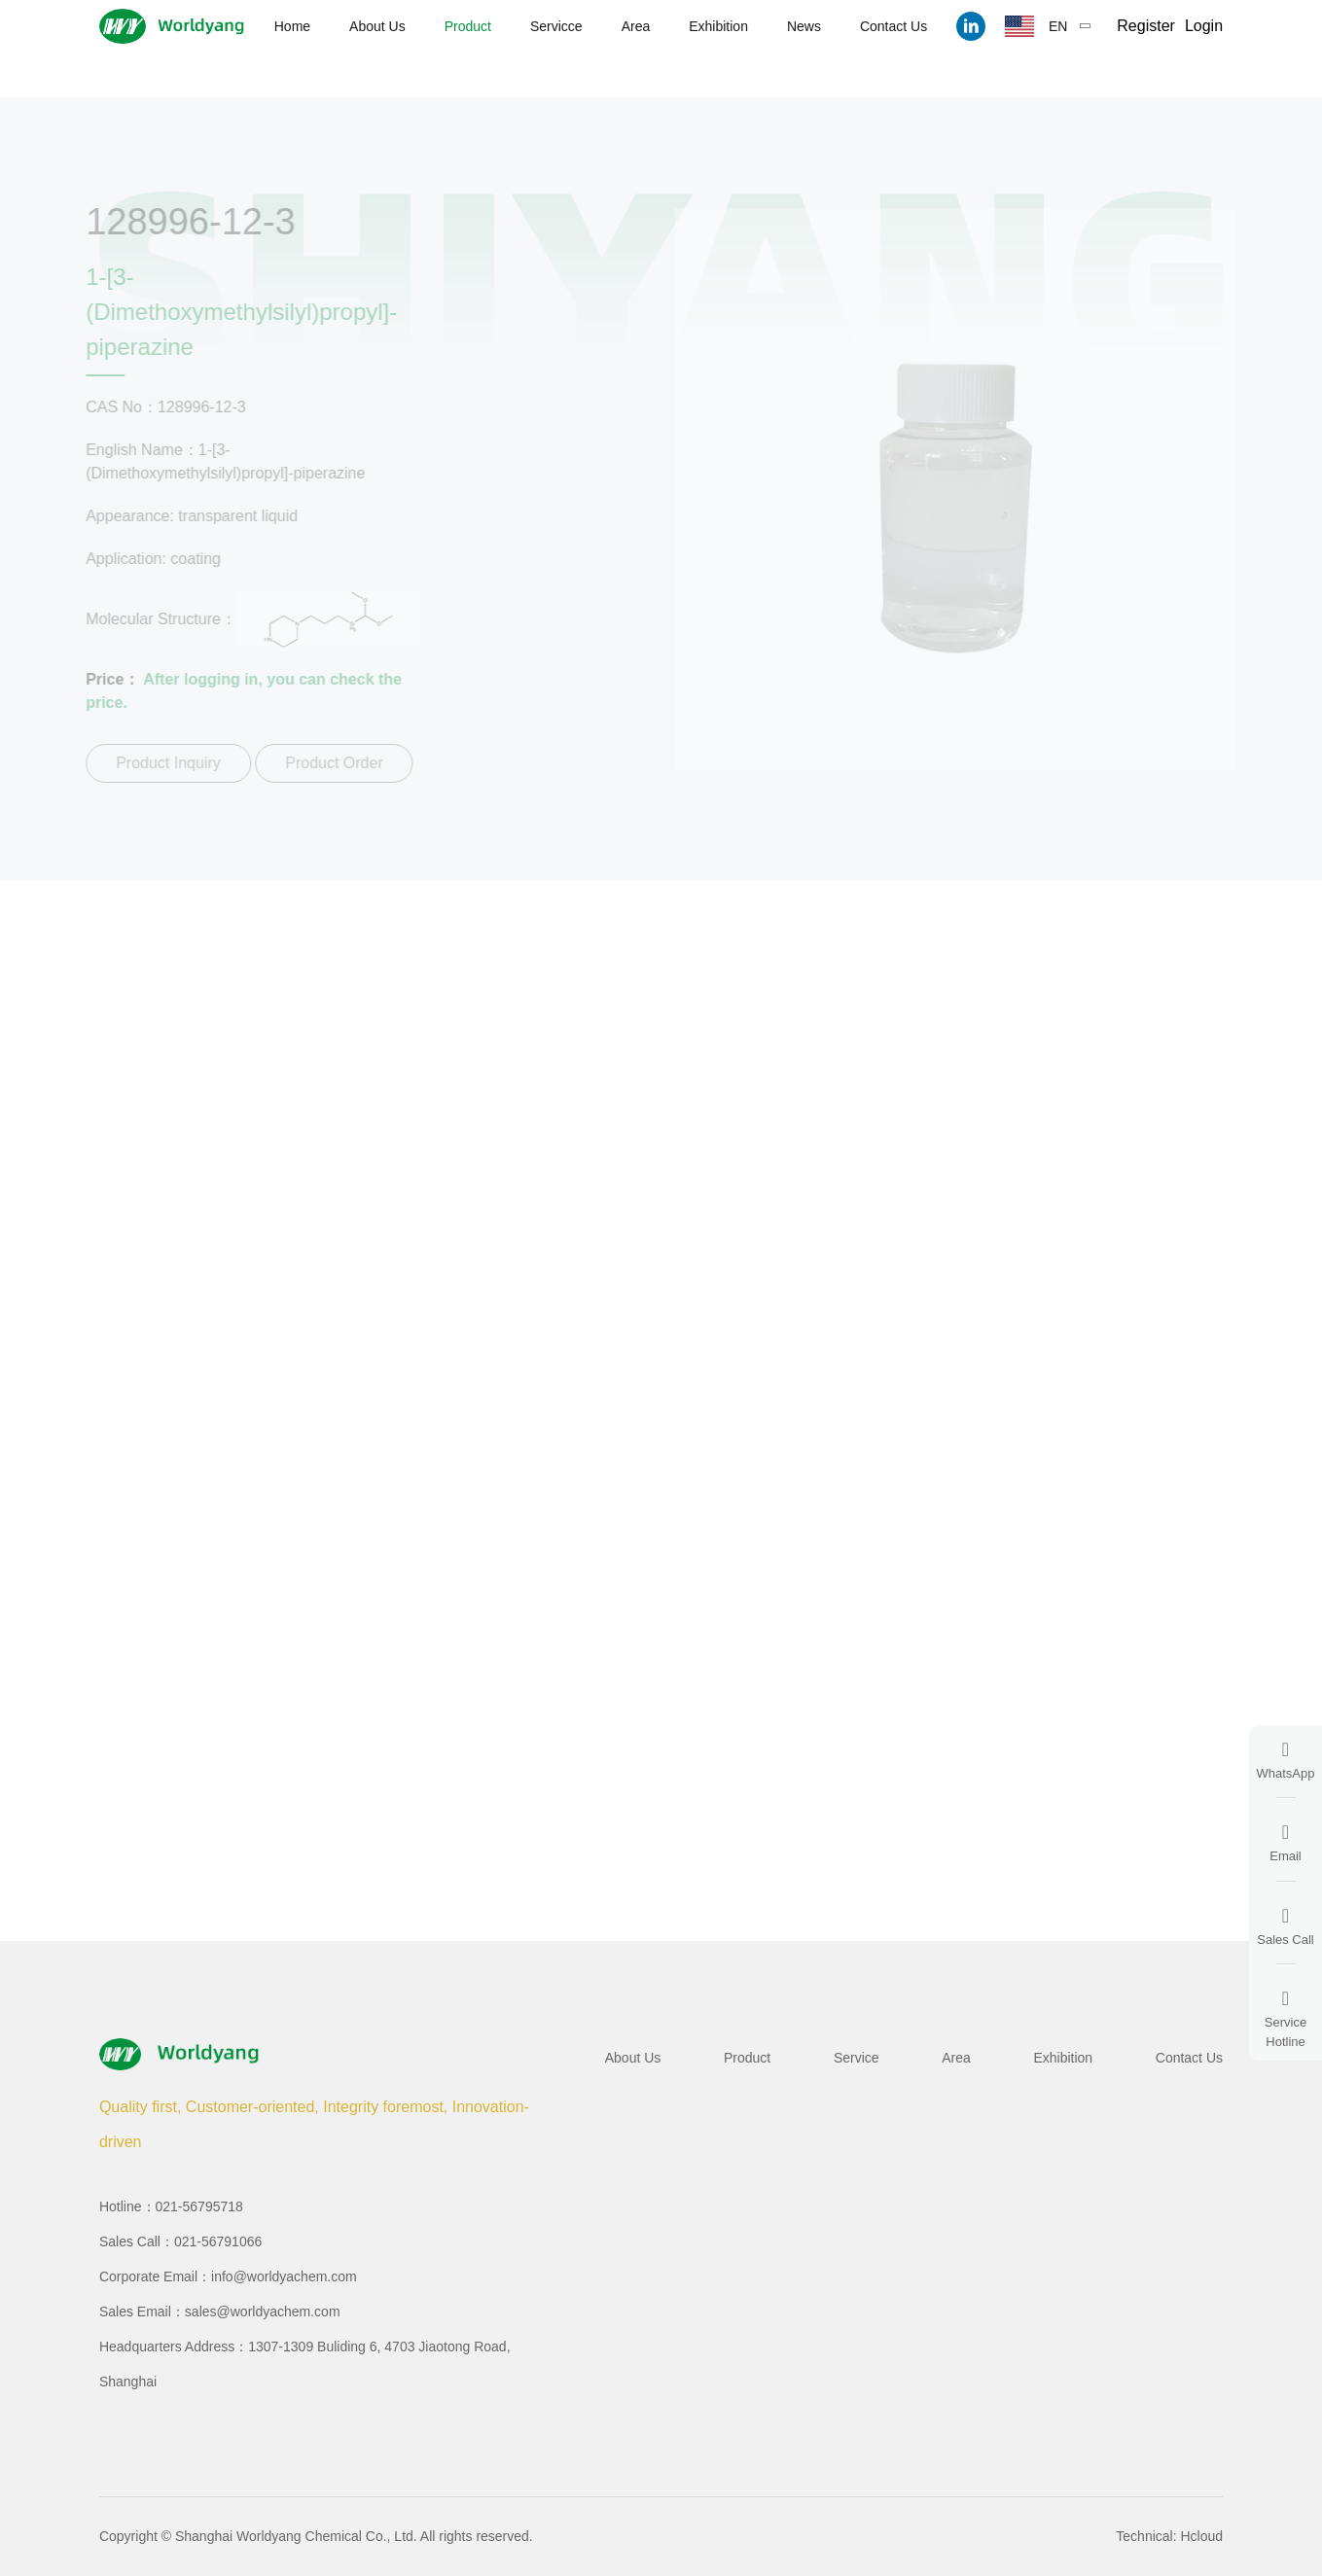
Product (468, 26)
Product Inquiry (163, 763)
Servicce (556, 26)
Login (1204, 26)
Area (636, 26)
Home (292, 26)
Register (1146, 26)
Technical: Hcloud (1169, 2536)
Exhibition (718, 26)
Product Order (328, 763)
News (804, 26)
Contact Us (893, 26)
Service (856, 2057)
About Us (377, 26)
